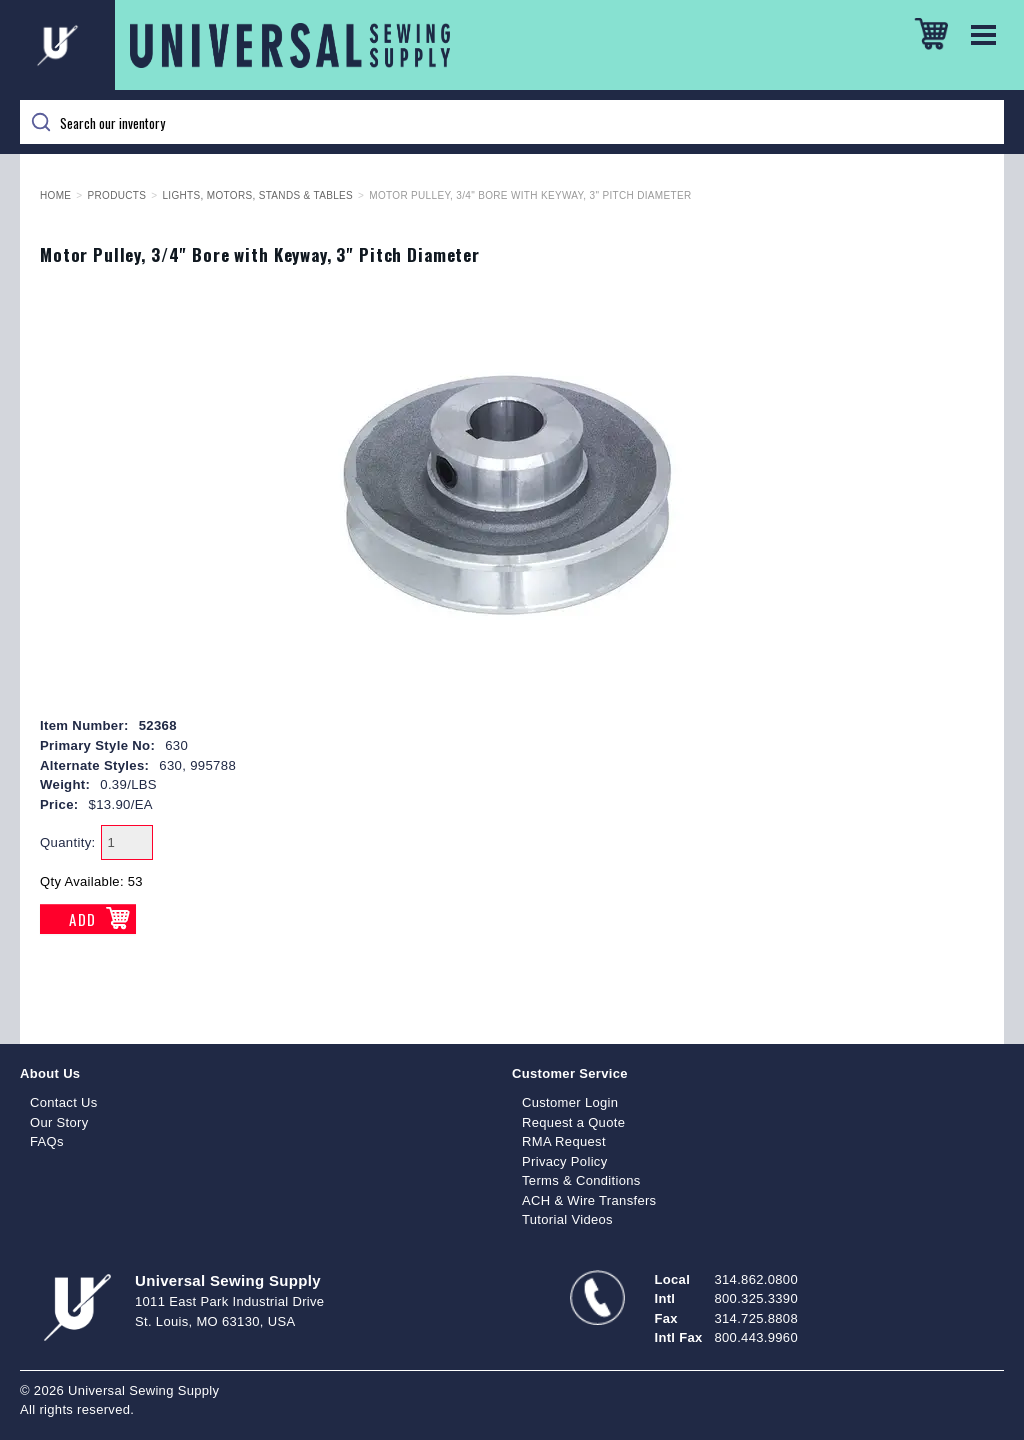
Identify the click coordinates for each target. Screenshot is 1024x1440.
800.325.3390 (756, 1298)
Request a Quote (573, 1122)
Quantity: (68, 842)
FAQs (47, 1141)
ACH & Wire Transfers (589, 1200)
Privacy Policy (565, 1161)
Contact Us (64, 1102)
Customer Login (570, 1102)
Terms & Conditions (581, 1180)
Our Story (59, 1122)
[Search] (512, 122)
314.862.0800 (756, 1279)
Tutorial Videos (567, 1219)
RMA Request (564, 1141)
